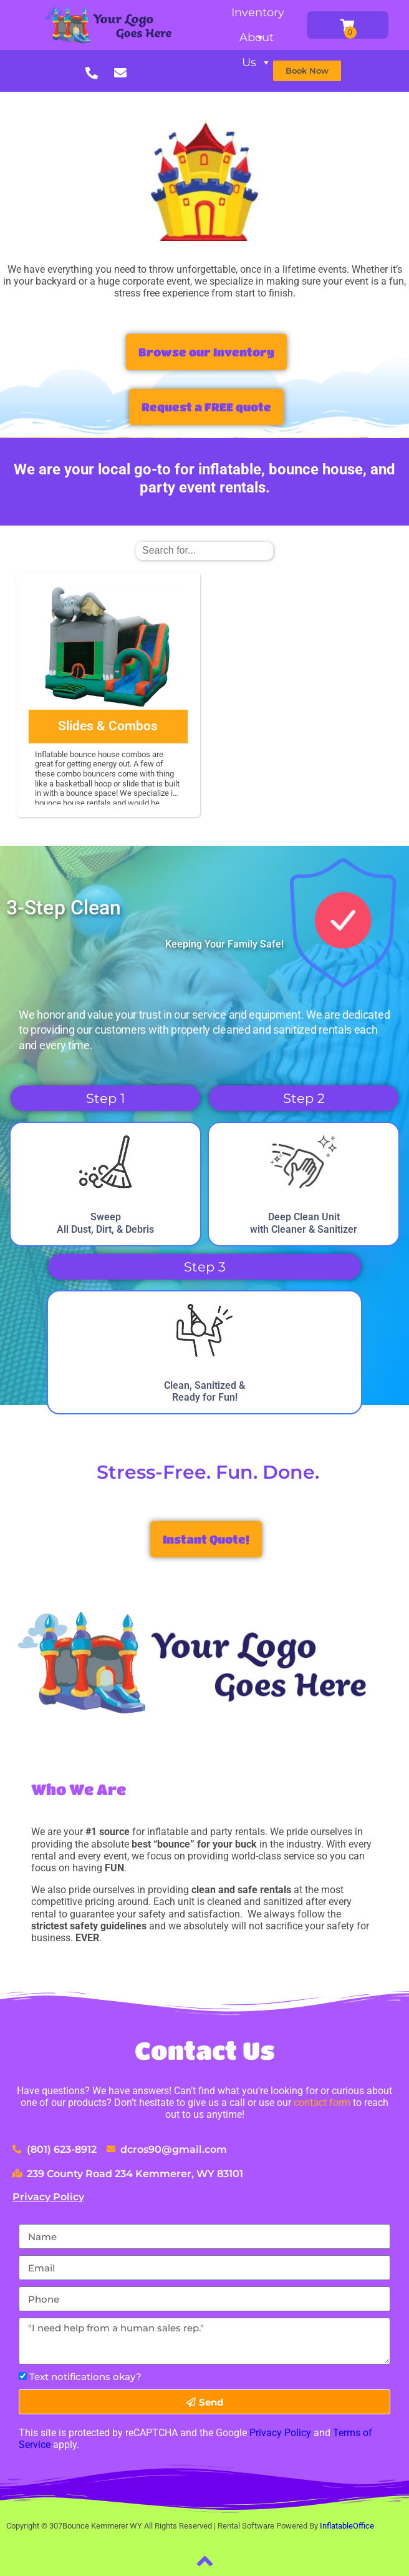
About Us (256, 40)
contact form (322, 2102)
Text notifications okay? (85, 2377)
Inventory (257, 15)
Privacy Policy (48, 2197)
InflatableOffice (347, 2525)
